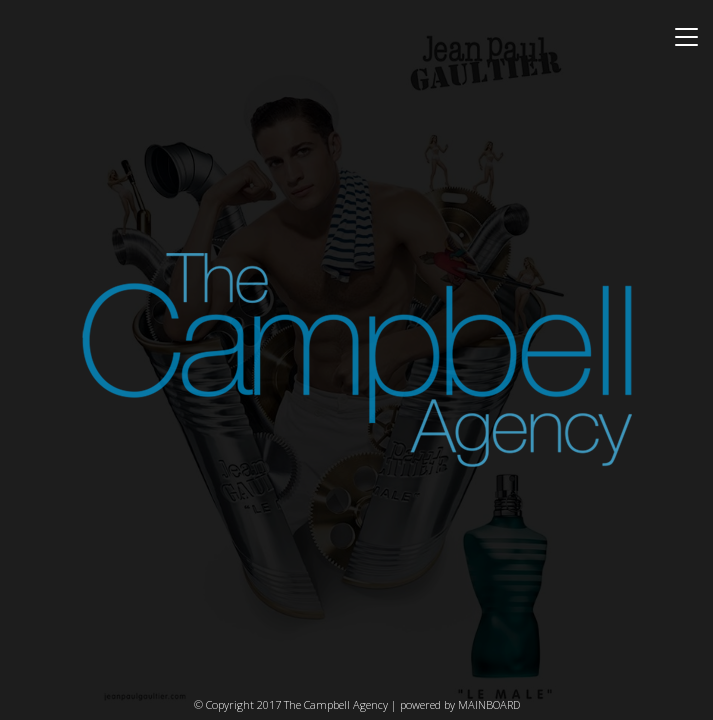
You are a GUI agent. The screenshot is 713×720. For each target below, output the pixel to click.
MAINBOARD (489, 704)
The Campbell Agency (357, 360)
